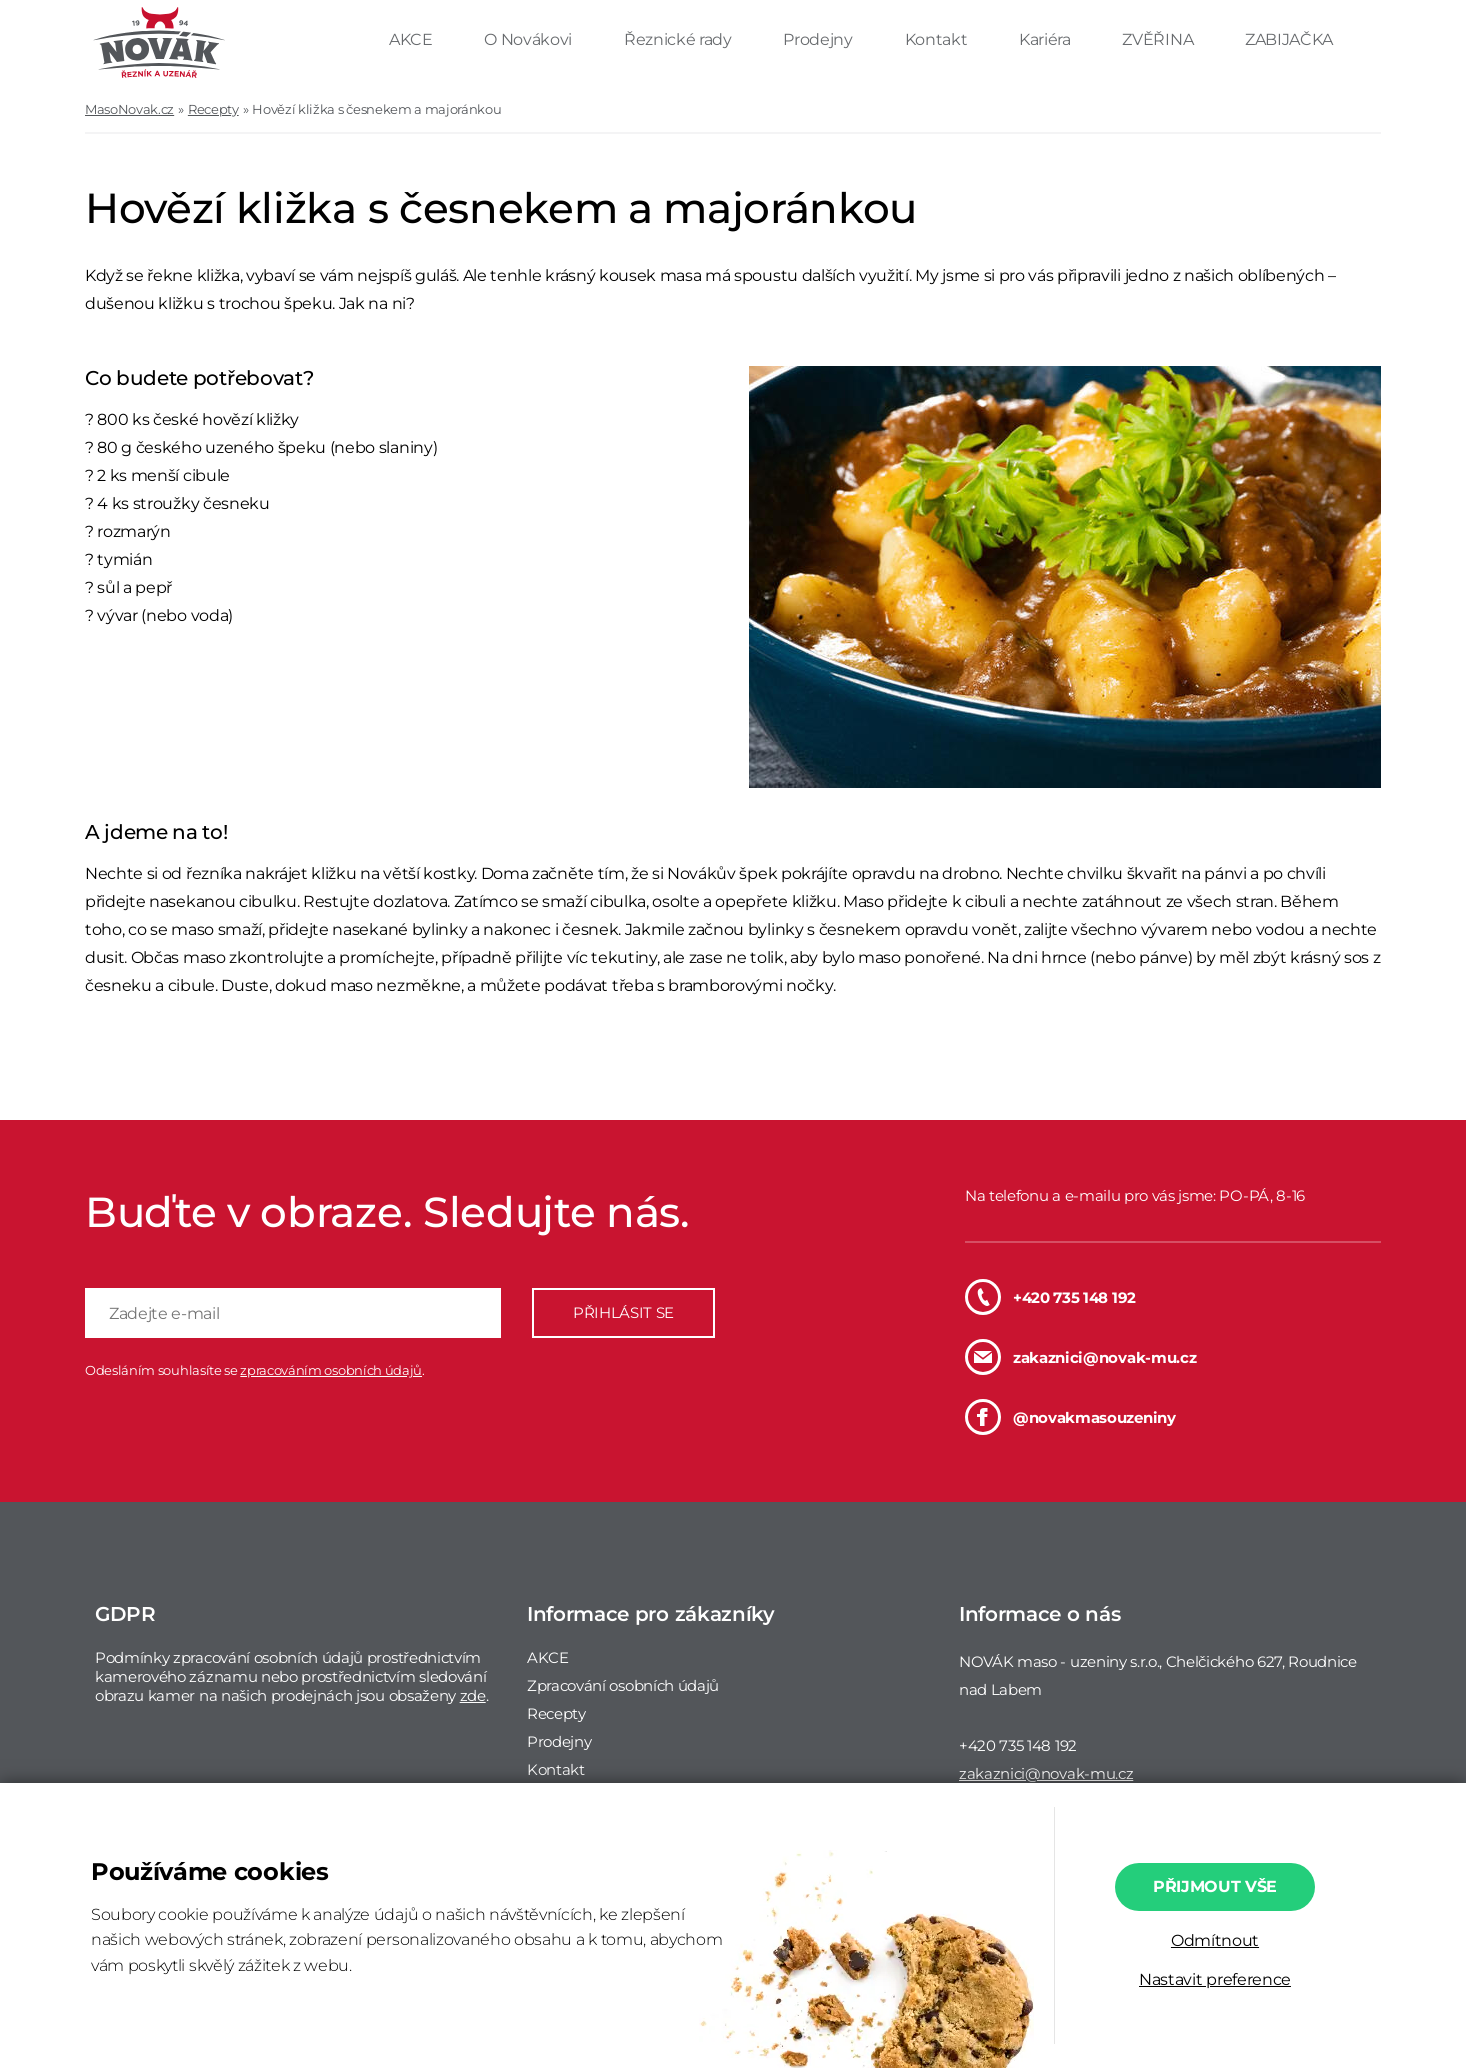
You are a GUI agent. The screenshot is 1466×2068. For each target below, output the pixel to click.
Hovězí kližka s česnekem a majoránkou (376, 109)
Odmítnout (1215, 1940)
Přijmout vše (1215, 1886)
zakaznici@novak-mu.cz (1080, 1357)
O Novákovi (529, 39)
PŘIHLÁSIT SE (623, 1312)
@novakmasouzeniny (1070, 1417)
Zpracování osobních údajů (623, 1685)
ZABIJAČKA (1289, 39)
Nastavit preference (1215, 1979)
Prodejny (819, 39)
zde (473, 1695)
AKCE (412, 39)
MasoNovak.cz (129, 109)
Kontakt (938, 39)
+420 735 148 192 (1050, 1297)
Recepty (213, 109)
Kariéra (1046, 39)
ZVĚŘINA (1159, 39)
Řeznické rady (680, 39)
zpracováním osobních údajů (331, 1370)
